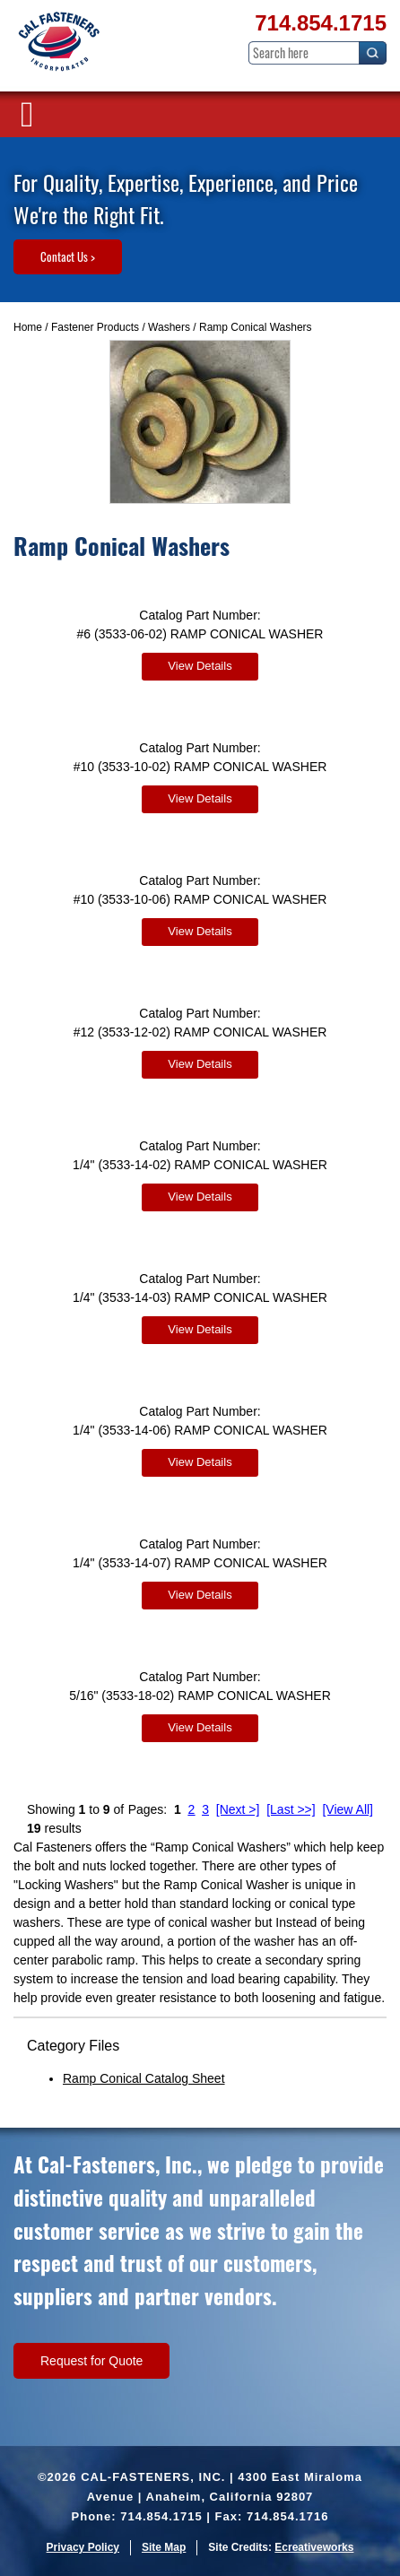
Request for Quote (91, 2361)
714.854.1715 (321, 23)
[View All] (347, 1809)
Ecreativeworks (313, 2547)
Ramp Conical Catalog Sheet (144, 2078)
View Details (199, 665)
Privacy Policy (83, 2547)
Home (27, 327)
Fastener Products (95, 327)
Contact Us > (67, 256)
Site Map (164, 2547)
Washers (169, 327)
